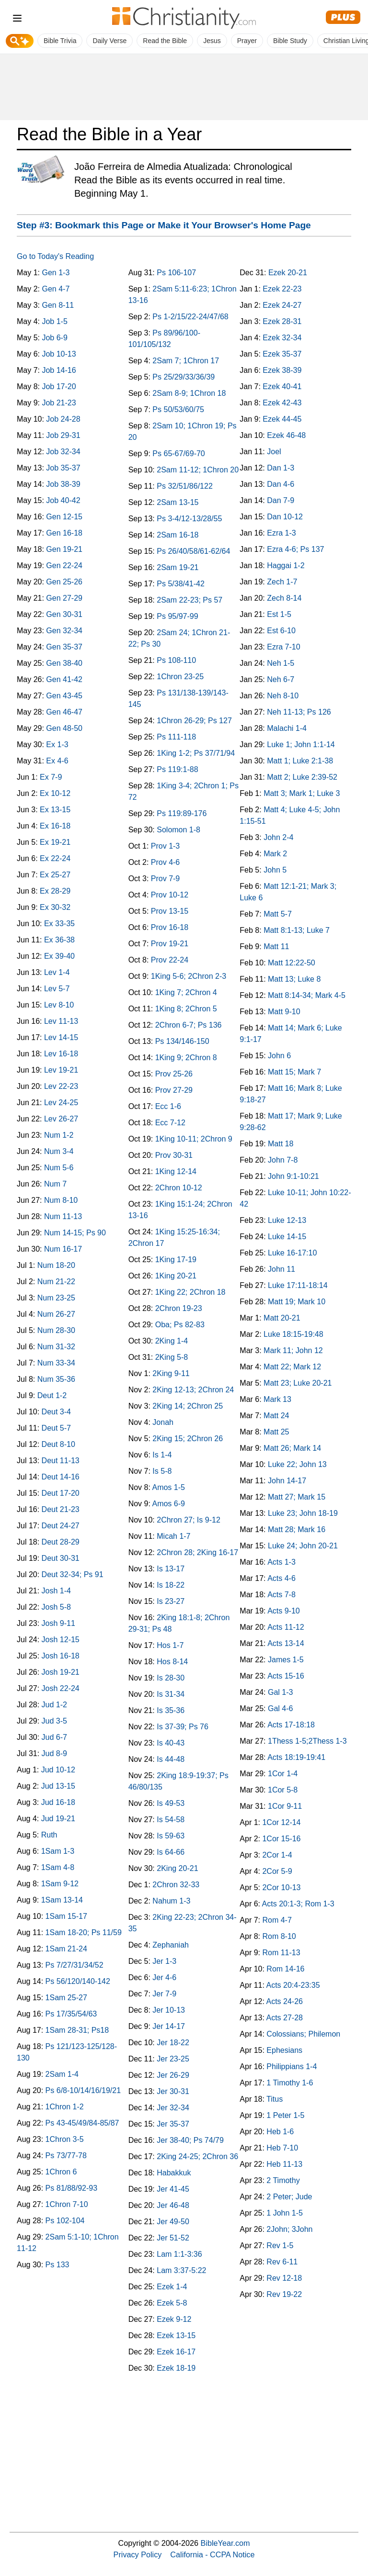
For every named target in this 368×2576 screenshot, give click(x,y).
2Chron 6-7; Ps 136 (188, 1025)
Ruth (49, 1835)
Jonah (162, 1422)
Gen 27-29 (64, 598)
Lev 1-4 (56, 972)
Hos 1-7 (170, 1645)
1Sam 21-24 (66, 1949)
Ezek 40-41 (282, 386)
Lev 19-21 (61, 1070)
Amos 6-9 (168, 1504)
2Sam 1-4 (62, 2074)
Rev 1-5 (279, 2245)
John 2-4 (278, 837)
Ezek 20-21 (287, 273)
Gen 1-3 (55, 273)
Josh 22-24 (61, 1688)
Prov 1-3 (165, 846)
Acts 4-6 (281, 1578)
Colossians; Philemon (303, 2034)
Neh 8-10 (283, 696)
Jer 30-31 (173, 2091)
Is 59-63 (170, 1836)
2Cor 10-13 (281, 1887)
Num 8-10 (61, 1200)
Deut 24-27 (61, 1526)
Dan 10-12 (285, 517)
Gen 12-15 (64, 517)
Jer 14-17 (168, 2026)
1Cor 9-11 (285, 1806)
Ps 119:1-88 (177, 769)
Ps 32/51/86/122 (185, 486)
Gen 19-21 (64, 549)
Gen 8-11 (58, 305)
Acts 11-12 (285, 1627)
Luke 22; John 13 (297, 1464)
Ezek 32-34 (282, 338)
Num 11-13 (63, 1216)
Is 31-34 (170, 1694)
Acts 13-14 (285, 1643)
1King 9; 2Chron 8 (186, 1057)
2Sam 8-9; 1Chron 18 (189, 393)
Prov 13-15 (169, 911)
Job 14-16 (59, 370)
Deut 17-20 (61, 1493)
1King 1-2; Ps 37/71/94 (196, 753)
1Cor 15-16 (281, 1839)
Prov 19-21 (169, 944)
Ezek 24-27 (282, 305)
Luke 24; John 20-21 (303, 1546)
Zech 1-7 (282, 582)
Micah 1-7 (173, 1536)
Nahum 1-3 (171, 1901)
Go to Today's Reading (55, 256)
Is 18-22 (170, 1585)
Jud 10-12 (58, 1770)
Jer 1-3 (164, 1961)
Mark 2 (275, 854)
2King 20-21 (177, 1868)
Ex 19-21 (55, 842)
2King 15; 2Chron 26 (187, 1438)
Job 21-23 (59, 403)
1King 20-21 (175, 1276)
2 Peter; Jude (289, 2197)
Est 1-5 (279, 614)
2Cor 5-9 (277, 1871)
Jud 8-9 (54, 1753)
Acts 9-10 (283, 1611)
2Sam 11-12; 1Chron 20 (198, 470)
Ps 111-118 (176, 737)
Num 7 (55, 1184)
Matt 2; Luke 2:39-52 (302, 777)
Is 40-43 (170, 1743)
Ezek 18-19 (176, 2368)
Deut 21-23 (61, 1509)
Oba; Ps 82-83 (180, 1325)
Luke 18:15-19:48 (293, 1334)
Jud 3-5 (54, 1721)
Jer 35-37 (173, 2124)
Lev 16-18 (61, 1054)
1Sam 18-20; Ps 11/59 (84, 1932)
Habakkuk (174, 2173)
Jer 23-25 (173, 2059)
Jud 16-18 (58, 1802)
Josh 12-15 (61, 1639)
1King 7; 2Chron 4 (186, 992)
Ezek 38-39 (282, 370)
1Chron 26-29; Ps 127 (194, 721)
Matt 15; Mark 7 (294, 1072)
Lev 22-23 (61, 1086)
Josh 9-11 (58, 1623)
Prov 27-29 (174, 1090)
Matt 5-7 (278, 914)
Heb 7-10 (282, 2148)
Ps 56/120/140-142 (78, 1981)
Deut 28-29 (61, 1542)
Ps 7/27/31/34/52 (75, 1965)
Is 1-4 (162, 1455)
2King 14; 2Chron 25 (187, 1406)
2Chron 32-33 (175, 1885)
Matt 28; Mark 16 (296, 1529)
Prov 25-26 (174, 1074)
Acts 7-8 (281, 1594)
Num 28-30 (56, 1330)
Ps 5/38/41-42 (181, 584)
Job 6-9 (54, 338)
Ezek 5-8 (172, 2303)
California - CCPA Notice (212, 2554)
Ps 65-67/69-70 (178, 453)
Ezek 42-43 (282, 403)
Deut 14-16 (61, 1477)
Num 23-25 (56, 1298)
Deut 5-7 (56, 1428)
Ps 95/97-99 (177, 616)
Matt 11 (276, 946)
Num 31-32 (56, 1347)
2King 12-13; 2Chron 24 (193, 1390)
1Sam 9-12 (60, 1884)
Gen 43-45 (64, 696)
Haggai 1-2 (285, 565)
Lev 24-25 (61, 1102)
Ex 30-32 (55, 907)
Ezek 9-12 (174, 2319)
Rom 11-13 (281, 1953)
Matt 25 (276, 1432)
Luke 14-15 (287, 1236)
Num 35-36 (56, 1379)
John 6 (279, 1056)
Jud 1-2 (54, 1705)
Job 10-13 (59, 354)
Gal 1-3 (280, 1692)
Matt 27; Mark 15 (296, 1497)
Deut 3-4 (56, 1412)
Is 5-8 (162, 1471)
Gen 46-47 (64, 712)
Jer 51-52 (173, 2238)
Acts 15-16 (285, 1676)
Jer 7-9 (164, 1994)
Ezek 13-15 (176, 2335)
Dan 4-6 (280, 484)
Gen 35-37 (64, 647)
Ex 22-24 (55, 858)
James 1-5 (286, 1660)
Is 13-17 (170, 1569)
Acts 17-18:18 (291, 1725)
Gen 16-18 (64, 533)
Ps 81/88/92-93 (72, 2188)
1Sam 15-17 (66, 1916)
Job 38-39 (63, 484)
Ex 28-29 (55, 891)
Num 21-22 (56, 1281)
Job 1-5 (54, 321)
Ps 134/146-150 (182, 1041)
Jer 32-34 (173, 2108)
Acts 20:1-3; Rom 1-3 (298, 1904)
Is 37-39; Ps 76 (182, 1727)
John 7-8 (283, 1160)
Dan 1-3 (280, 468)
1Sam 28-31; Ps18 (77, 2030)
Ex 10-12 (55, 793)
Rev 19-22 (284, 2294)
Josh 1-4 (56, 1591)
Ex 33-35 (59, 923)
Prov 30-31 (174, 1155)
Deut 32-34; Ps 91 (73, 1574)
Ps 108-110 (176, 660)
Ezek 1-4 (172, 2287)
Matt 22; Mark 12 (292, 1367)
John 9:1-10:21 (293, 1176)
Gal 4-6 (280, 1708)
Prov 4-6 (165, 862)
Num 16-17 (63, 1249)
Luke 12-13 (287, 1220)
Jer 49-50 (173, 2222)
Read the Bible (165, 41)
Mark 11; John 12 (293, 1350)
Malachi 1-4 (287, 728)
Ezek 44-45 (282, 419)
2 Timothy (282, 2180)
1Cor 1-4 (283, 1774)
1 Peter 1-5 (285, 2115)
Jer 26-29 (173, 2075)
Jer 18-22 (173, 2042)
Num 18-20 (56, 1265)
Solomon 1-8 (178, 830)
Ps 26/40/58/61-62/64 (193, 551)
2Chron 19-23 (178, 1308)
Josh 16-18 (61, 1656)
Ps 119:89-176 (182, 813)
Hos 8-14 (172, 1662)
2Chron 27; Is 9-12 (188, 1520)
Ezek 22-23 (282, 289)
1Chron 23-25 (180, 676)
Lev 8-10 (59, 1005)
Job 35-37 (63, 468)
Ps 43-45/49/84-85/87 (82, 2123)
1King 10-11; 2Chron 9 (193, 1139)
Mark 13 (277, 1399)
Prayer (247, 41)
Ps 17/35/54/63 (71, 2014)
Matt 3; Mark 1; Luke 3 (302, 793)
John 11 (281, 1269)
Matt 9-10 (284, 1012)
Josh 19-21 (61, 1672)
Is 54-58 (170, 1819)
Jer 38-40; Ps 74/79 (190, 2140)
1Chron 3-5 (65, 2139)
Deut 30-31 (61, 1558)
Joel (274, 452)
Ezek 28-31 (282, 321)
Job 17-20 (59, 386)
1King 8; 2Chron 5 (186, 1009)
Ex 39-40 (59, 956)
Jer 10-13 (168, 2010)
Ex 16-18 (55, 826)
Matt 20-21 (282, 1318)
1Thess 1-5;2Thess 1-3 (307, 1741)
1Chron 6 (61, 2172)
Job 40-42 (63, 500)
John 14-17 (287, 1481)
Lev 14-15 (61, 1037)
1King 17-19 (175, 1259)
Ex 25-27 (55, 875)
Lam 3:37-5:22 (181, 2270)
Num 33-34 (56, 1363)
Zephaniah (170, 1945)
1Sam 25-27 (66, 1998)
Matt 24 (276, 1415)
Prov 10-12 (169, 895)
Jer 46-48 (173, 2205)
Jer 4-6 (164, 1977)
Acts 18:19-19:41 (296, 1757)
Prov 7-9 (165, 878)
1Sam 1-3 (57, 1851)
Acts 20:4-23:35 (293, 1985)
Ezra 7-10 (283, 647)
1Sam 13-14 (62, 1900)
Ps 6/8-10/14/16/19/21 (83, 2090)
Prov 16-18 (169, 927)
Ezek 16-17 (176, 2352)
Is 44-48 (170, 1759)
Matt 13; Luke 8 (294, 979)
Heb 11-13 (284, 2164)
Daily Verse (109, 41)
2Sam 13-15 (177, 502)
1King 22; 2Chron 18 (190, 1292)
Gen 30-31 (64, 614)
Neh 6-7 (280, 679)
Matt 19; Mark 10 (296, 1302)
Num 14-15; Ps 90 (75, 1233)
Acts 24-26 (284, 2001)
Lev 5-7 (56, 989)
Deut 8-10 (58, 1444)
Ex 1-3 (57, 744)
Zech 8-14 (284, 598)
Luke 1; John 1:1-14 (300, 744)
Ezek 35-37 (282, 354)
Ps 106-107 (176, 273)
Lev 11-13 (61, 1021)
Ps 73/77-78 (66, 2155)
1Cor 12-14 (281, 1822)
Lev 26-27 (61, 1119)
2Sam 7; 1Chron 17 (185, 361)
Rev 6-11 (282, 2262)
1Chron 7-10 (67, 2204)
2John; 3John (289, 2229)
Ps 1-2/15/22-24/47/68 (190, 317)
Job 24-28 (63, 419)
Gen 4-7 (55, 289)
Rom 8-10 (279, 1936)
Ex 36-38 (59, 940)
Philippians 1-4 (291, 2066)
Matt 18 (280, 1144)
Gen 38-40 (64, 663)
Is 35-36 (170, 1710)
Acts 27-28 (284, 2018)
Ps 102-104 (65, 2221)
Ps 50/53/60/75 (178, 409)
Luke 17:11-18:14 (298, 1285)
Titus (274, 2099)
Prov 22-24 (169, 960)
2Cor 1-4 (277, 1855)
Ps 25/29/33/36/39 (183, 377)
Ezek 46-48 (286, 435)
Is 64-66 (170, 1852)
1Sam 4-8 (57, 1867)
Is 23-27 (170, 1601)
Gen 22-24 (64, 565)
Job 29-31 (63, 435)
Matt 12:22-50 (291, 963)
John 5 (275, 870)
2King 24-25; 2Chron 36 (197, 2156)
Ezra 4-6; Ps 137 (295, 549)
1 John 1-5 (284, 2213)
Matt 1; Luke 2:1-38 (300, 761)
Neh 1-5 (280, 663)
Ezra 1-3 (281, 533)
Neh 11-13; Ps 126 (299, 712)
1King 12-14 (175, 1171)
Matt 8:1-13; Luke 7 (297, 930)
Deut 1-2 (52, 1395)
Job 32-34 (63, 452)
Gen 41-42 (64, 679)
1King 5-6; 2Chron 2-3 (188, 976)
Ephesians (284, 2050)
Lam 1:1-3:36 (179, 2254)
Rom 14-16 (285, 1969)
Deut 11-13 (61, 1460)
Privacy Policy (138, 2554)
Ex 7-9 (51, 777)
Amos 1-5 (168, 1487)
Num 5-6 (58, 1168)
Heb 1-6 (280, 2132)
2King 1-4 (171, 1341)
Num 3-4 (58, 1151)
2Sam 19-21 (177, 567)
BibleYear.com (225, 2543)
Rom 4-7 (276, 1920)
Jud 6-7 (54, 1737)
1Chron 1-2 (65, 2107)
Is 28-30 (170, 1678)
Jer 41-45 (173, 2189)
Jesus (212, 41)
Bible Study (290, 41)
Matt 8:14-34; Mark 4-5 (306, 995)
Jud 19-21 (58, 1818)
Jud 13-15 (58, 1786)
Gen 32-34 (64, 631)
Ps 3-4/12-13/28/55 (189, 519)
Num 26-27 (56, 1314)
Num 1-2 (58, 1135)
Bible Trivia (60, 41)
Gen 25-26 (64, 582)
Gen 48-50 (64, 728)
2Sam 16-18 (177, 535)
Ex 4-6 (57, 761)
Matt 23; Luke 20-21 (298, 1383)
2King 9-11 (170, 1373)
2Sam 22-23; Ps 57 (189, 600)
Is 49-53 (170, 1803)
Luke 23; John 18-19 (303, 1513)
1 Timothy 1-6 (289, 2083)
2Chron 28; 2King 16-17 (197, 1552)
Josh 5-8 (56, 1607)
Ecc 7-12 (170, 1123)
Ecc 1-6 (168, 1106)
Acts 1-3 (281, 1562)
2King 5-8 (171, 1357)
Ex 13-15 (55, 810)
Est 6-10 (281, 631)
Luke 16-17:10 (292, 1253)
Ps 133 (57, 2265)
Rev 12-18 (284, 2278)
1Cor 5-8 (283, 1790)
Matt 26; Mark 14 (292, 1448)
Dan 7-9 (280, 500)
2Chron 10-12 (178, 1188)
